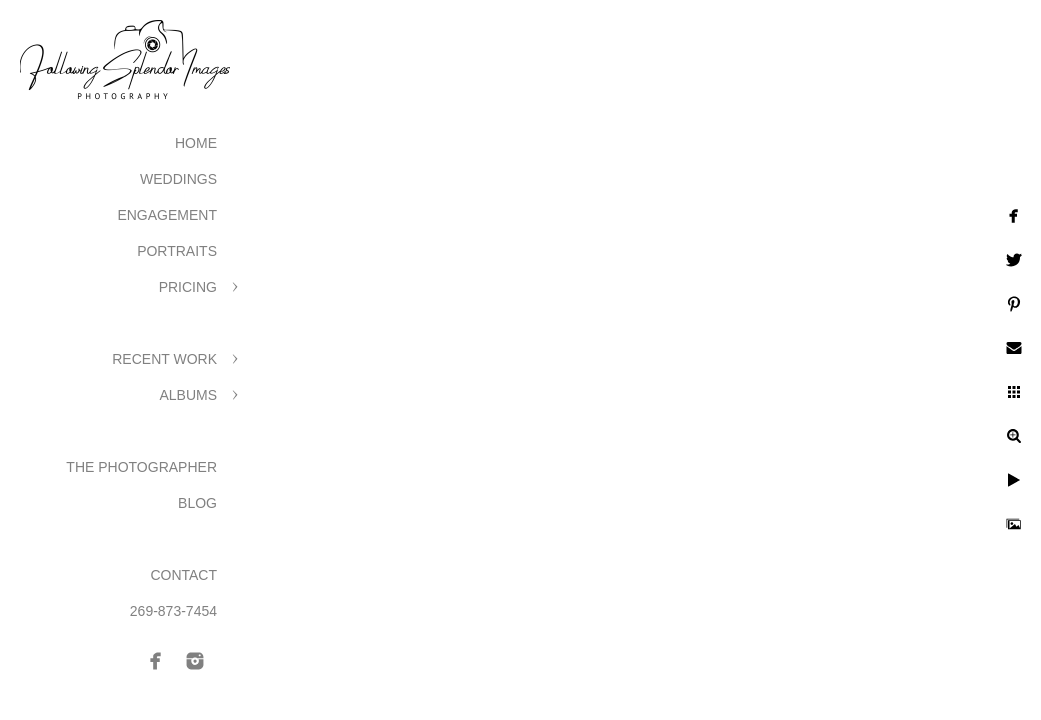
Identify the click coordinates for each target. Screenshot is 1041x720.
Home (196, 143)
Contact (183, 575)
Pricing (188, 287)
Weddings (178, 179)
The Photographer (141, 467)
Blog (197, 503)
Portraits (177, 251)
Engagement (167, 215)
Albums (188, 395)
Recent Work (164, 359)
